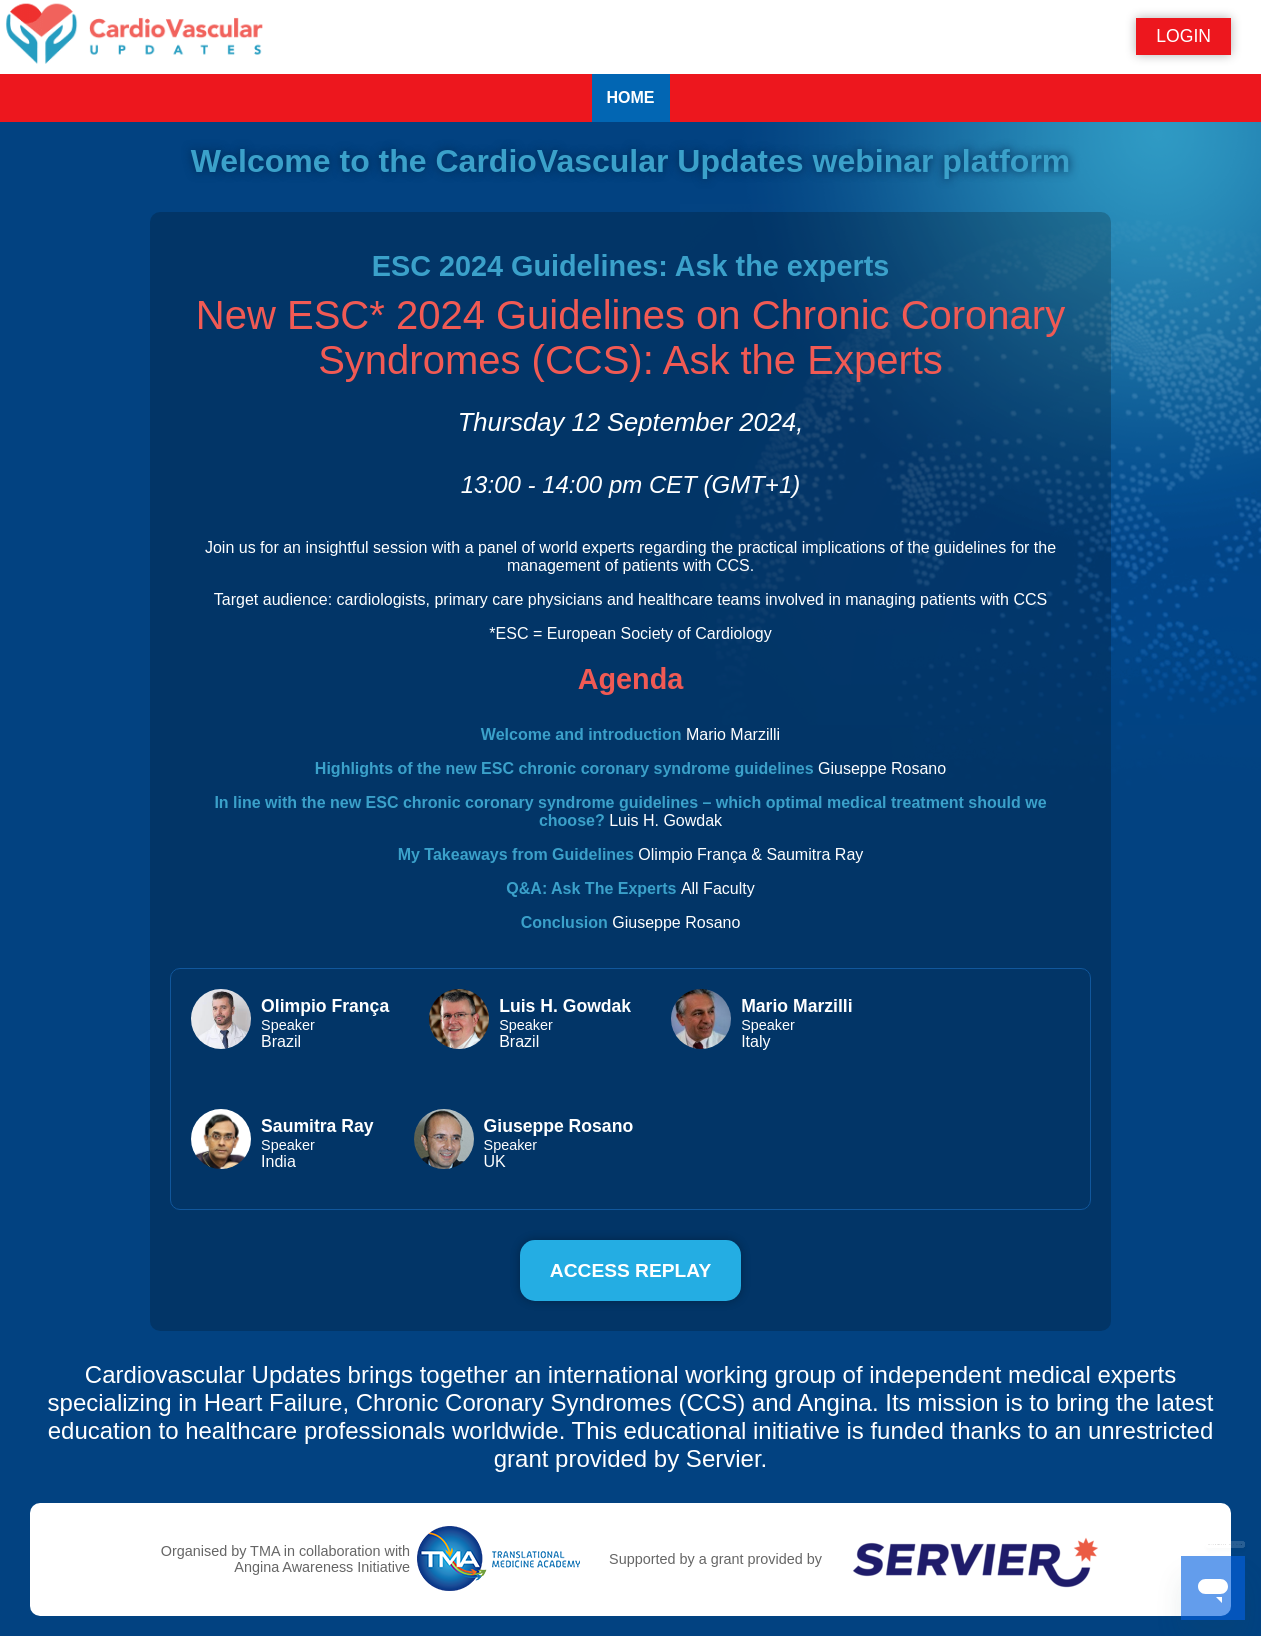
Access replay (630, 1270)
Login (1183, 36)
